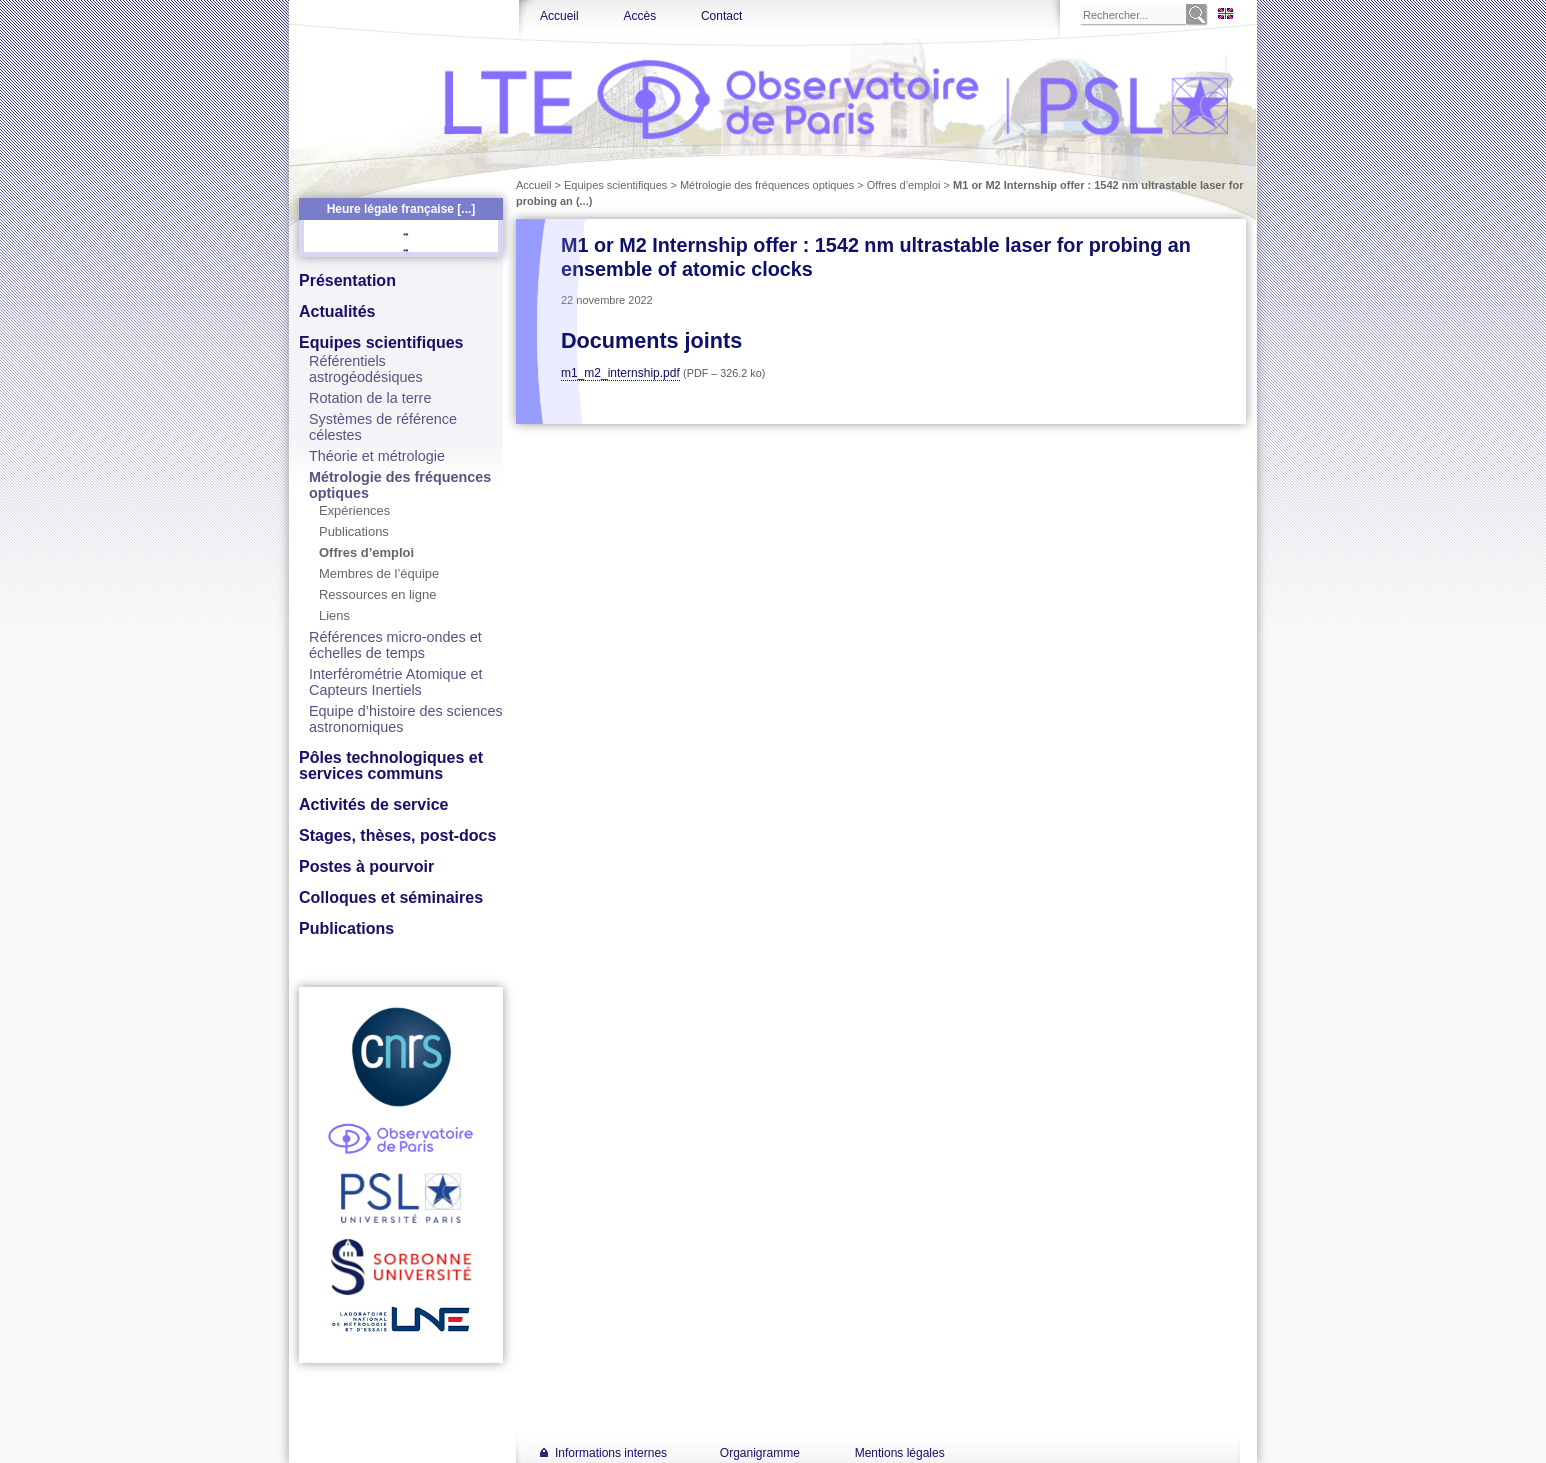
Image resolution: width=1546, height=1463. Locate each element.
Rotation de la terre (370, 398)
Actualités (337, 311)
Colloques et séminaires (391, 897)
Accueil (559, 16)
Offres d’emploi (366, 552)
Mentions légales (900, 1453)
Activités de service (373, 804)
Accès (639, 16)
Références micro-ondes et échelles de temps (395, 645)
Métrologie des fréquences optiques (767, 185)
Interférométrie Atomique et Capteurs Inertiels (396, 682)
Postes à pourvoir (366, 866)
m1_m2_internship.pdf (620, 373)
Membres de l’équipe (379, 573)
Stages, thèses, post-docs (397, 835)
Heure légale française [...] (401, 209)
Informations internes (611, 1453)
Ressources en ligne (377, 594)
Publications (354, 531)
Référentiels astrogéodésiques (366, 369)
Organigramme (760, 1453)
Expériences (354, 510)
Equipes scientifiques (381, 342)
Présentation (347, 280)
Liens (334, 615)
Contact (721, 16)
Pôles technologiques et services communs (391, 765)
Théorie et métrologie (377, 456)
